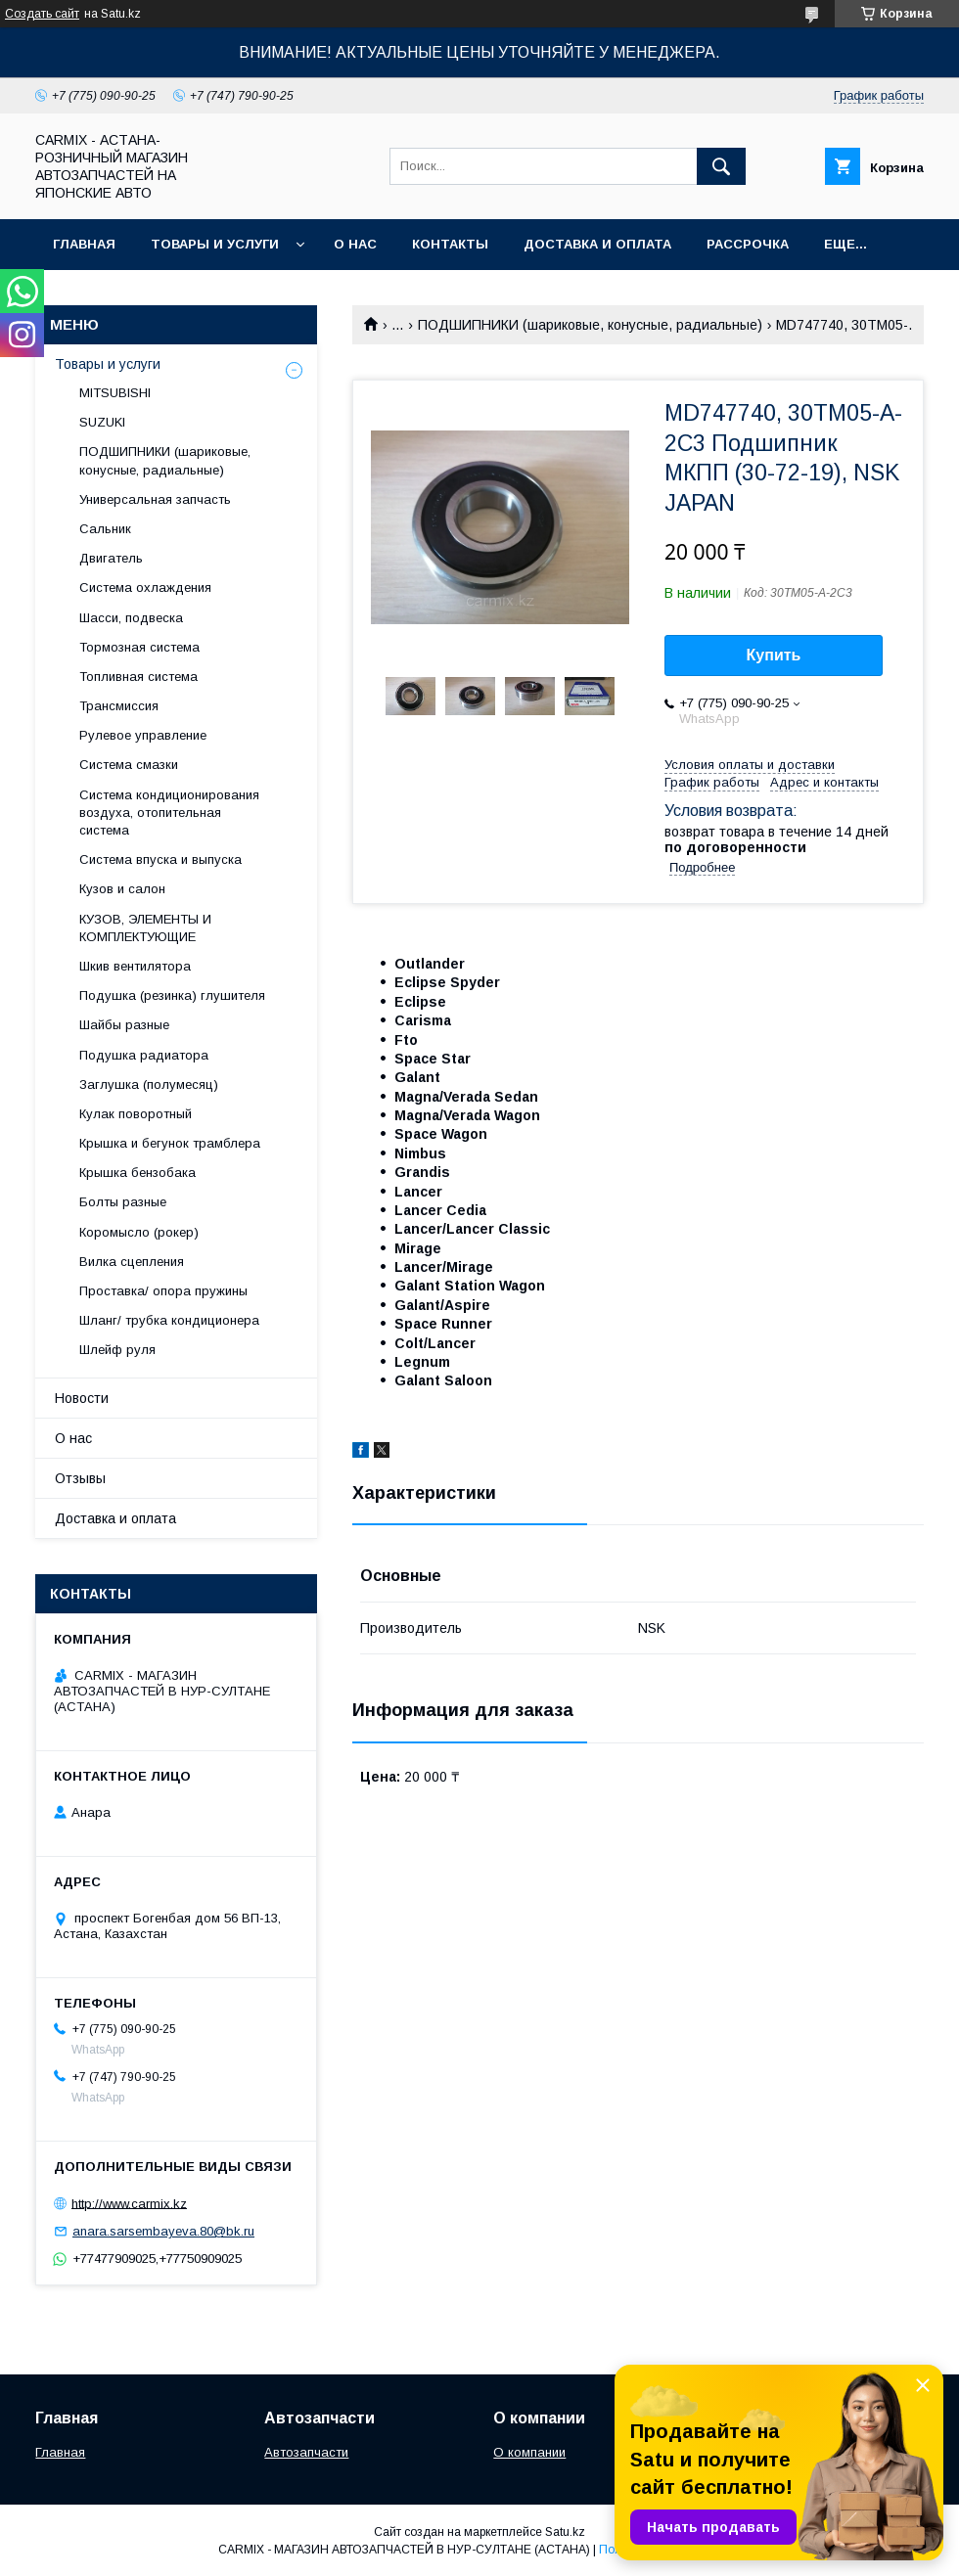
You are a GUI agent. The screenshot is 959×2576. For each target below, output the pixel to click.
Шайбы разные (124, 1024)
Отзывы (80, 1478)
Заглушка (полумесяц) (148, 1084)
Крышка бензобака (137, 1172)
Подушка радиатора (143, 1055)
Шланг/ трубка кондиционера (169, 1320)
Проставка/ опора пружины (163, 1291)
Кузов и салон (122, 888)
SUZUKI (102, 422)
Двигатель (111, 558)
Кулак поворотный (135, 1114)
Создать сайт (42, 14)
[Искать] (721, 166)
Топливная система (138, 676)
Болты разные (122, 1202)
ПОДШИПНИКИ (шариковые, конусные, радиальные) (590, 325)
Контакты (450, 244)
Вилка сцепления (131, 1261)
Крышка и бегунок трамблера (169, 1143)
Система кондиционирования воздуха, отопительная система (169, 812)
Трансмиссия (119, 706)
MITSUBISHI (115, 392)
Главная (84, 244)
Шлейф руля (117, 1349)
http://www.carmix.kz (129, 2202)
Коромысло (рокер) (139, 1232)
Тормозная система (139, 647)
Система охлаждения (145, 587)
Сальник (105, 528)
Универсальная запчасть (155, 499)
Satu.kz (565, 2532)
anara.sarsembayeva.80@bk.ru (163, 2231)
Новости (82, 1398)
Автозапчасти (306, 2452)
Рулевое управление (142, 735)
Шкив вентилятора (135, 966)
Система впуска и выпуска (160, 859)
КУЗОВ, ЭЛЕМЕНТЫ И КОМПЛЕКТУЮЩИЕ (145, 928)
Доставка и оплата (597, 244)
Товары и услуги (215, 244)
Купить (774, 655)
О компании (529, 2452)
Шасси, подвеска (131, 617)
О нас (355, 244)
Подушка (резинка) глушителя (172, 995)
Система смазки (128, 764)
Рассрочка (748, 244)
